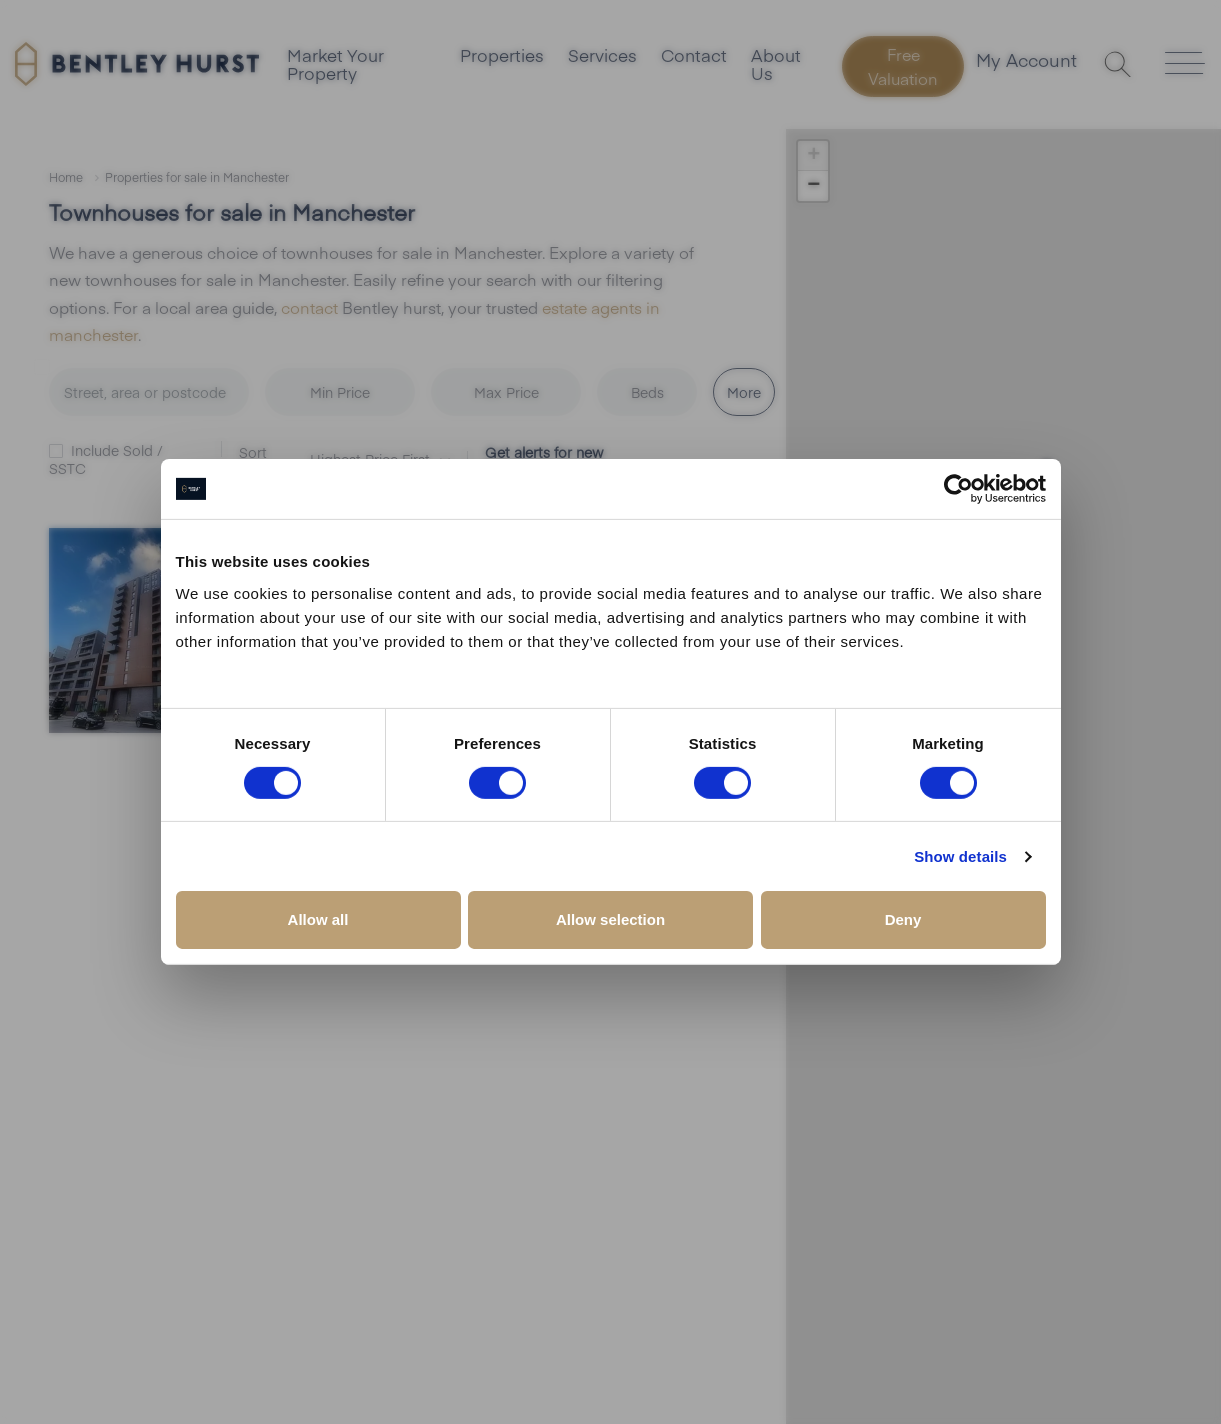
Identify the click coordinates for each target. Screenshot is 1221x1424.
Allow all (318, 919)
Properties (501, 54)
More (744, 391)
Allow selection (610, 919)
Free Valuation (905, 66)
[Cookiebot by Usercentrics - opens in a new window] (958, 489)
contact (309, 306)
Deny (903, 919)
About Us (782, 63)
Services (605, 54)
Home (66, 177)
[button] (813, 156)
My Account (1026, 61)
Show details (960, 856)
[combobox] (157, 392)
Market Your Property (332, 63)
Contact (699, 54)
